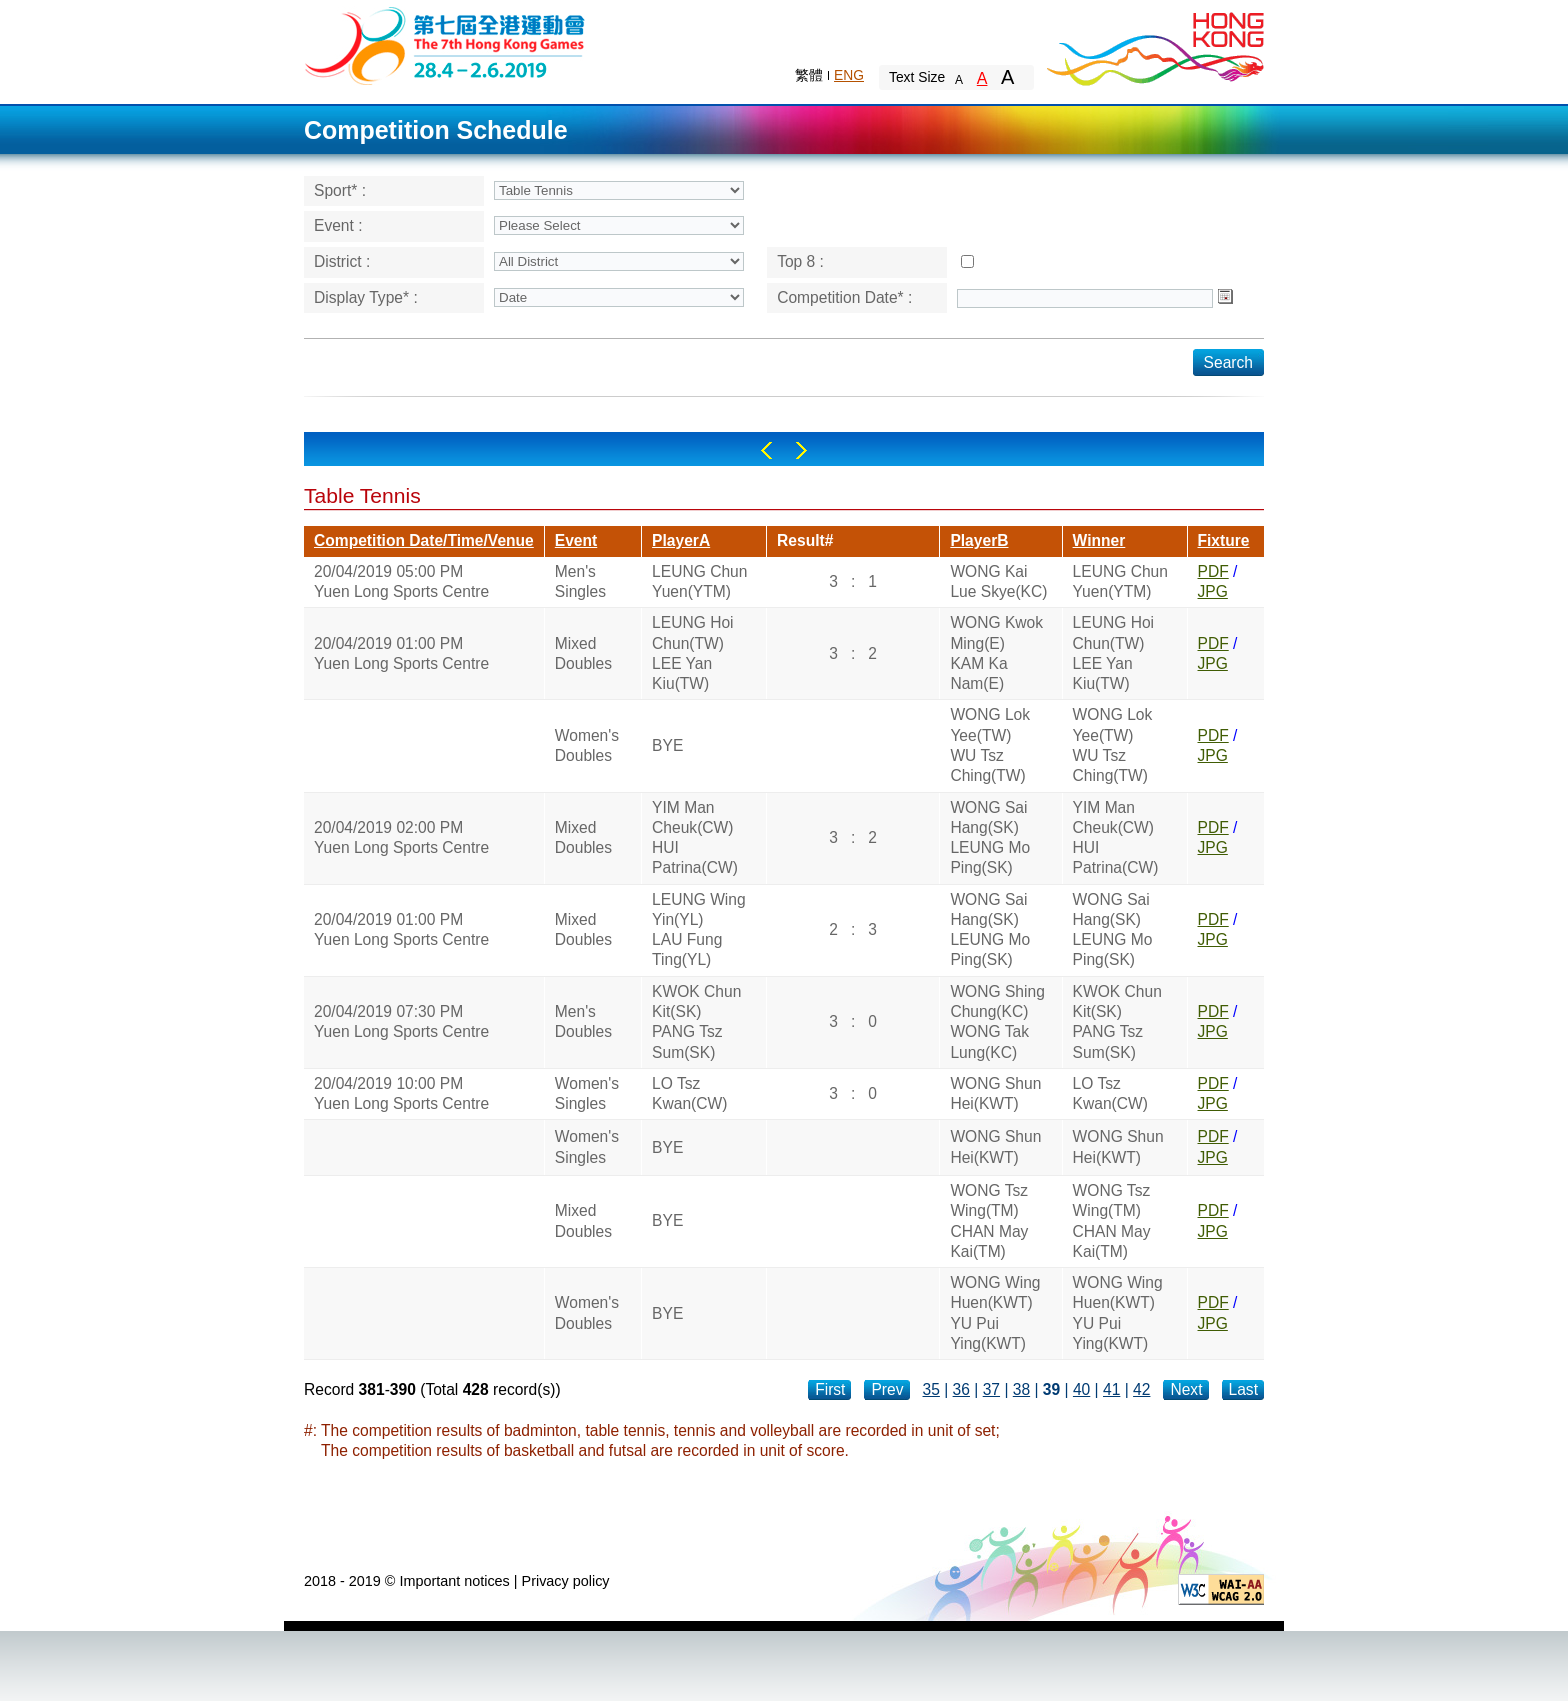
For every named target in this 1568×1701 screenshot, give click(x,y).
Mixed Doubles (583, 653)
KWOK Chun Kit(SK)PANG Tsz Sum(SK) (696, 1022)
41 (1111, 1389)
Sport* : (340, 190)
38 (1021, 1389)
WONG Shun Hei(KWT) (995, 1093)
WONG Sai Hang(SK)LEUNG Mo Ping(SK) (990, 838)
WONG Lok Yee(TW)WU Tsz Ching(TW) (990, 745)
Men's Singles (580, 581)
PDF (1213, 571)
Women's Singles (587, 1093)
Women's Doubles (587, 745)
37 (991, 1389)
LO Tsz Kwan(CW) (689, 1093)
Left (766, 450)
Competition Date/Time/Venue (424, 540)
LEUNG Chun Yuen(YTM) (699, 581)
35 (931, 1389)
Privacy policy (566, 1581)
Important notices (454, 1581)
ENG (849, 75)
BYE (667, 745)
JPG (1213, 591)
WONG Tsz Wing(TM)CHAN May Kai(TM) (989, 1221)
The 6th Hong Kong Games (445, 44)
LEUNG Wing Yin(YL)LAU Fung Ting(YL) (699, 930)
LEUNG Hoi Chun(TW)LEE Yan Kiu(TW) (692, 653)
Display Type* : (366, 297)
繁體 (809, 75)
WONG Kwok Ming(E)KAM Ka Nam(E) (996, 653)
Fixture (1224, 540)
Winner (1099, 540)
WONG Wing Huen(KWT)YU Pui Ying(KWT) (995, 1313)
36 (961, 1389)
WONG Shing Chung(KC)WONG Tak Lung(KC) (997, 1022)
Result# (805, 540)
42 (1141, 1389)
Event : (338, 225)
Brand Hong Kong (1154, 45)
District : (342, 261)
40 (1081, 1389)
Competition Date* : (844, 297)
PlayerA (681, 540)
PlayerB (979, 540)
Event (576, 540)
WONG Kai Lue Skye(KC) (998, 581)
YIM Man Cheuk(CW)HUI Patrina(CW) (695, 838)
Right (801, 450)
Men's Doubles (583, 1021)
